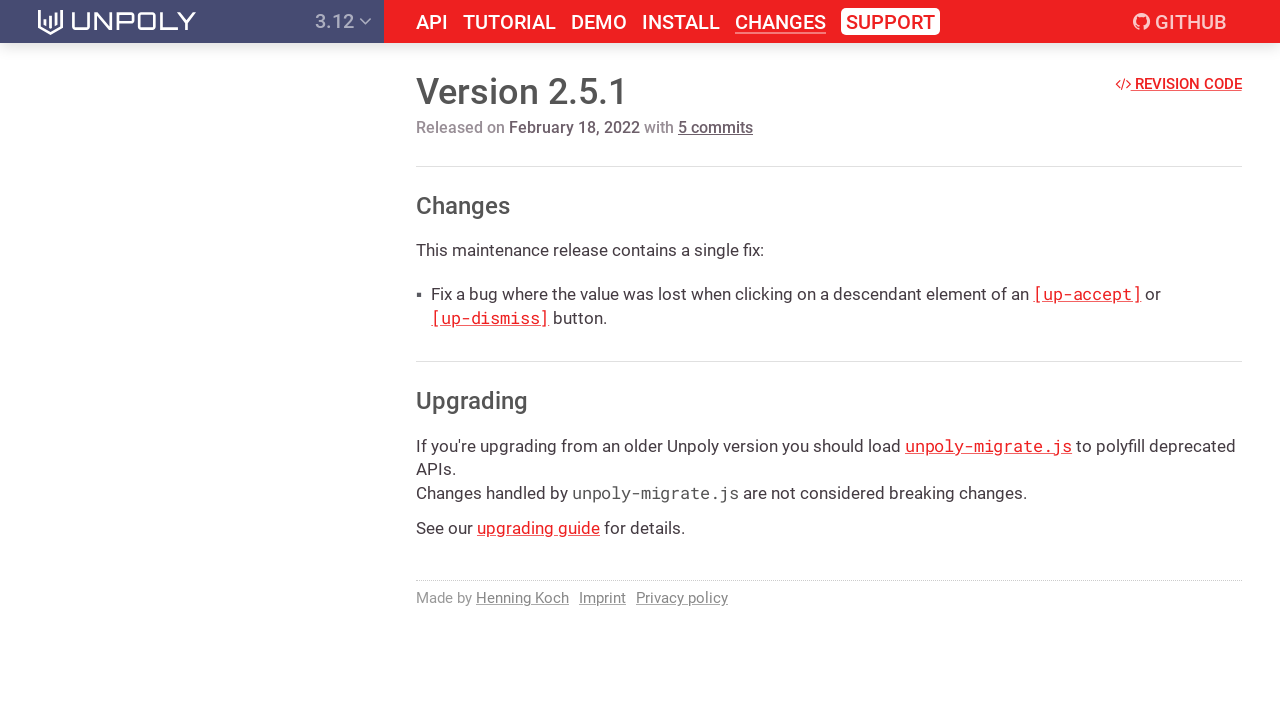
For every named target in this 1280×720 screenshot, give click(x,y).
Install (681, 22)
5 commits (715, 127)
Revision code (1178, 84)
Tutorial (509, 22)
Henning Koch (522, 598)
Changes (780, 22)
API (432, 22)
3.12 (343, 21)
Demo (599, 22)
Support (890, 22)
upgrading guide (538, 528)
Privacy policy (682, 598)
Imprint (602, 598)
